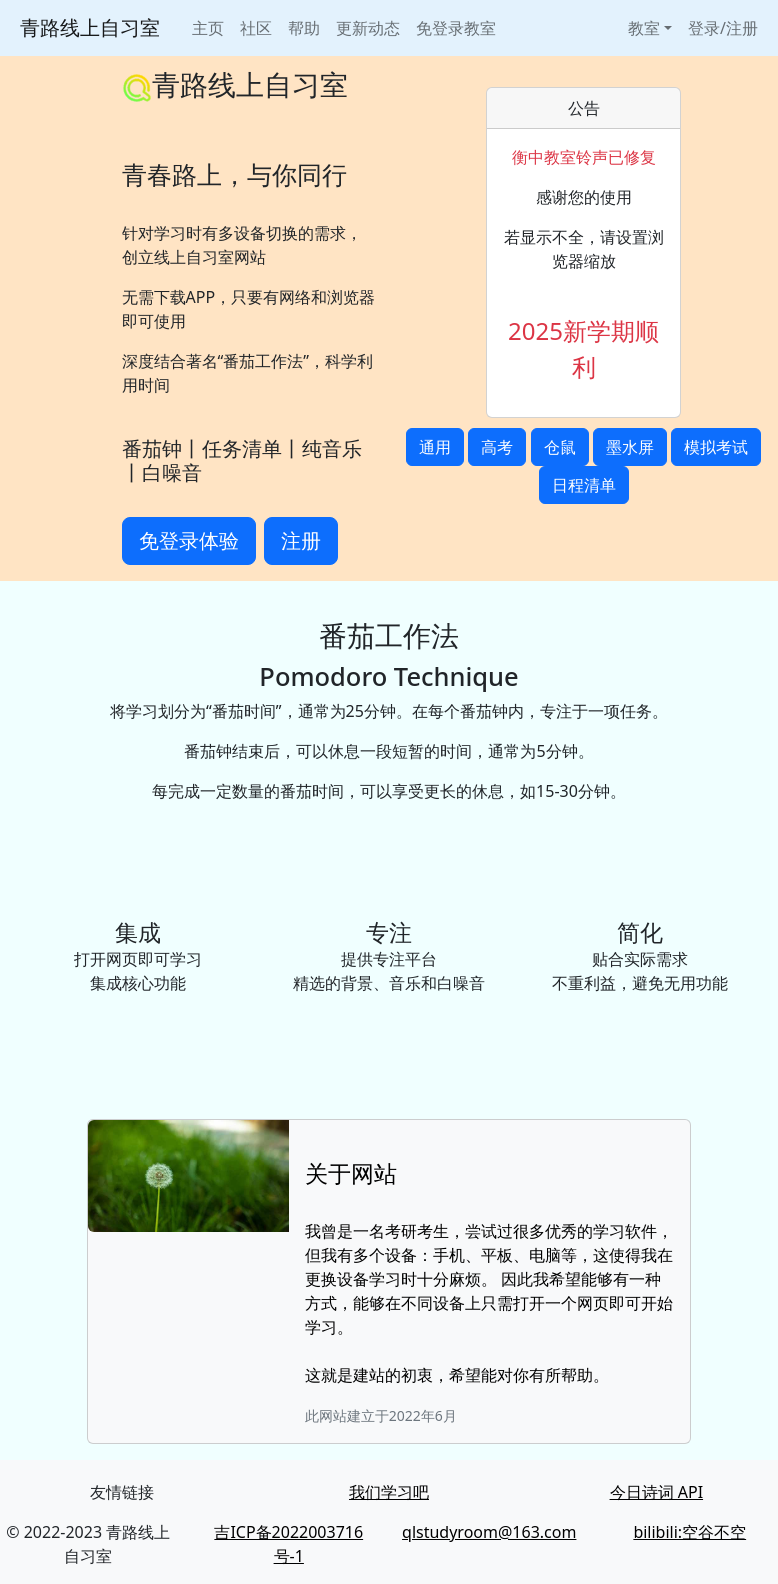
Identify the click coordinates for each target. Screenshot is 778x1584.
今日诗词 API (657, 1492)
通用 (435, 447)
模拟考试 (716, 447)
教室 (644, 28)
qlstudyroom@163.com (489, 1532)
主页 (208, 28)
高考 (497, 447)
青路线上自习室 (90, 27)
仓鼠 (560, 447)
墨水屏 (630, 447)
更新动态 (368, 28)
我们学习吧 (389, 1492)
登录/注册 (723, 28)
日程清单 (584, 485)
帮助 (304, 28)
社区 (256, 28)
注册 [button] (301, 540)
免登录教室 (456, 28)
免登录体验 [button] (189, 540)
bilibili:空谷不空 (689, 1532)
